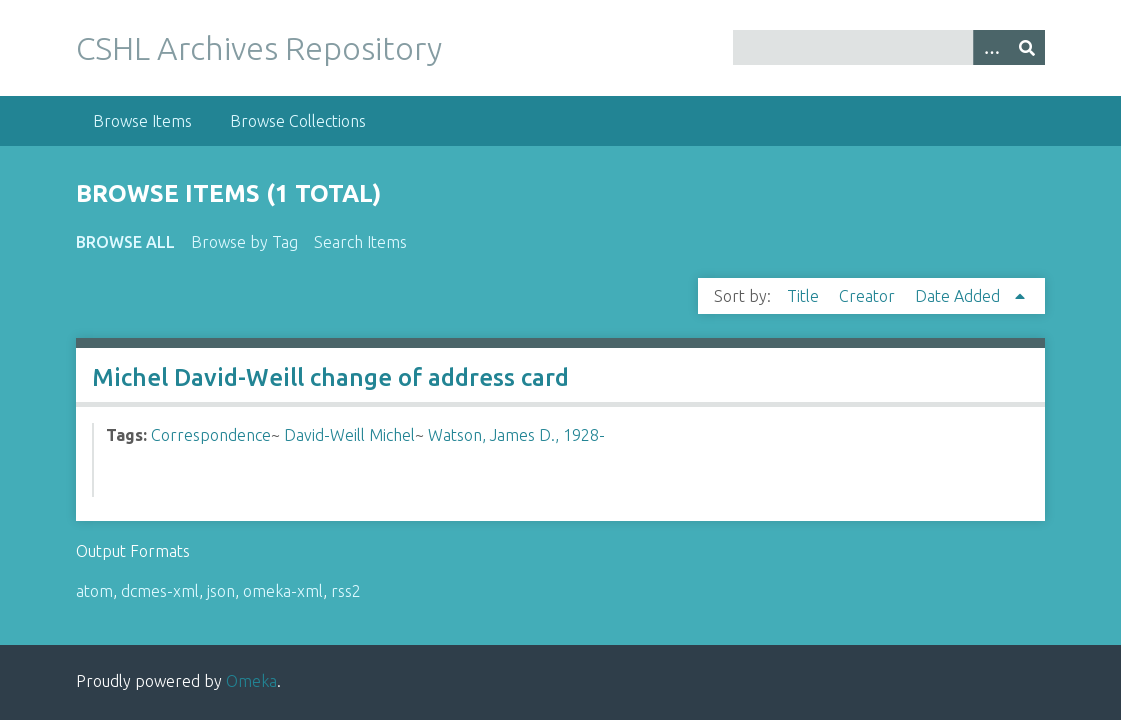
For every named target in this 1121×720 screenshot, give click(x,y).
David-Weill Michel (349, 435)
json (221, 591)
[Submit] (1027, 47)
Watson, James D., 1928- (516, 435)
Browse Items (142, 121)
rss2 (346, 591)
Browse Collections (298, 121)
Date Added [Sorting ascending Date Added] (959, 296)
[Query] (889, 47)
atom (94, 591)
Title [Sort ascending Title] (805, 296)
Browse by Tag (244, 242)
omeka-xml (283, 591)
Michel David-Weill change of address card (330, 377)
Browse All (125, 242)
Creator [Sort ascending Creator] (869, 296)
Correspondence (211, 435)
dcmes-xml (160, 591)
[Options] (991, 47)
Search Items (360, 242)
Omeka (251, 681)
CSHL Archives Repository (259, 48)
